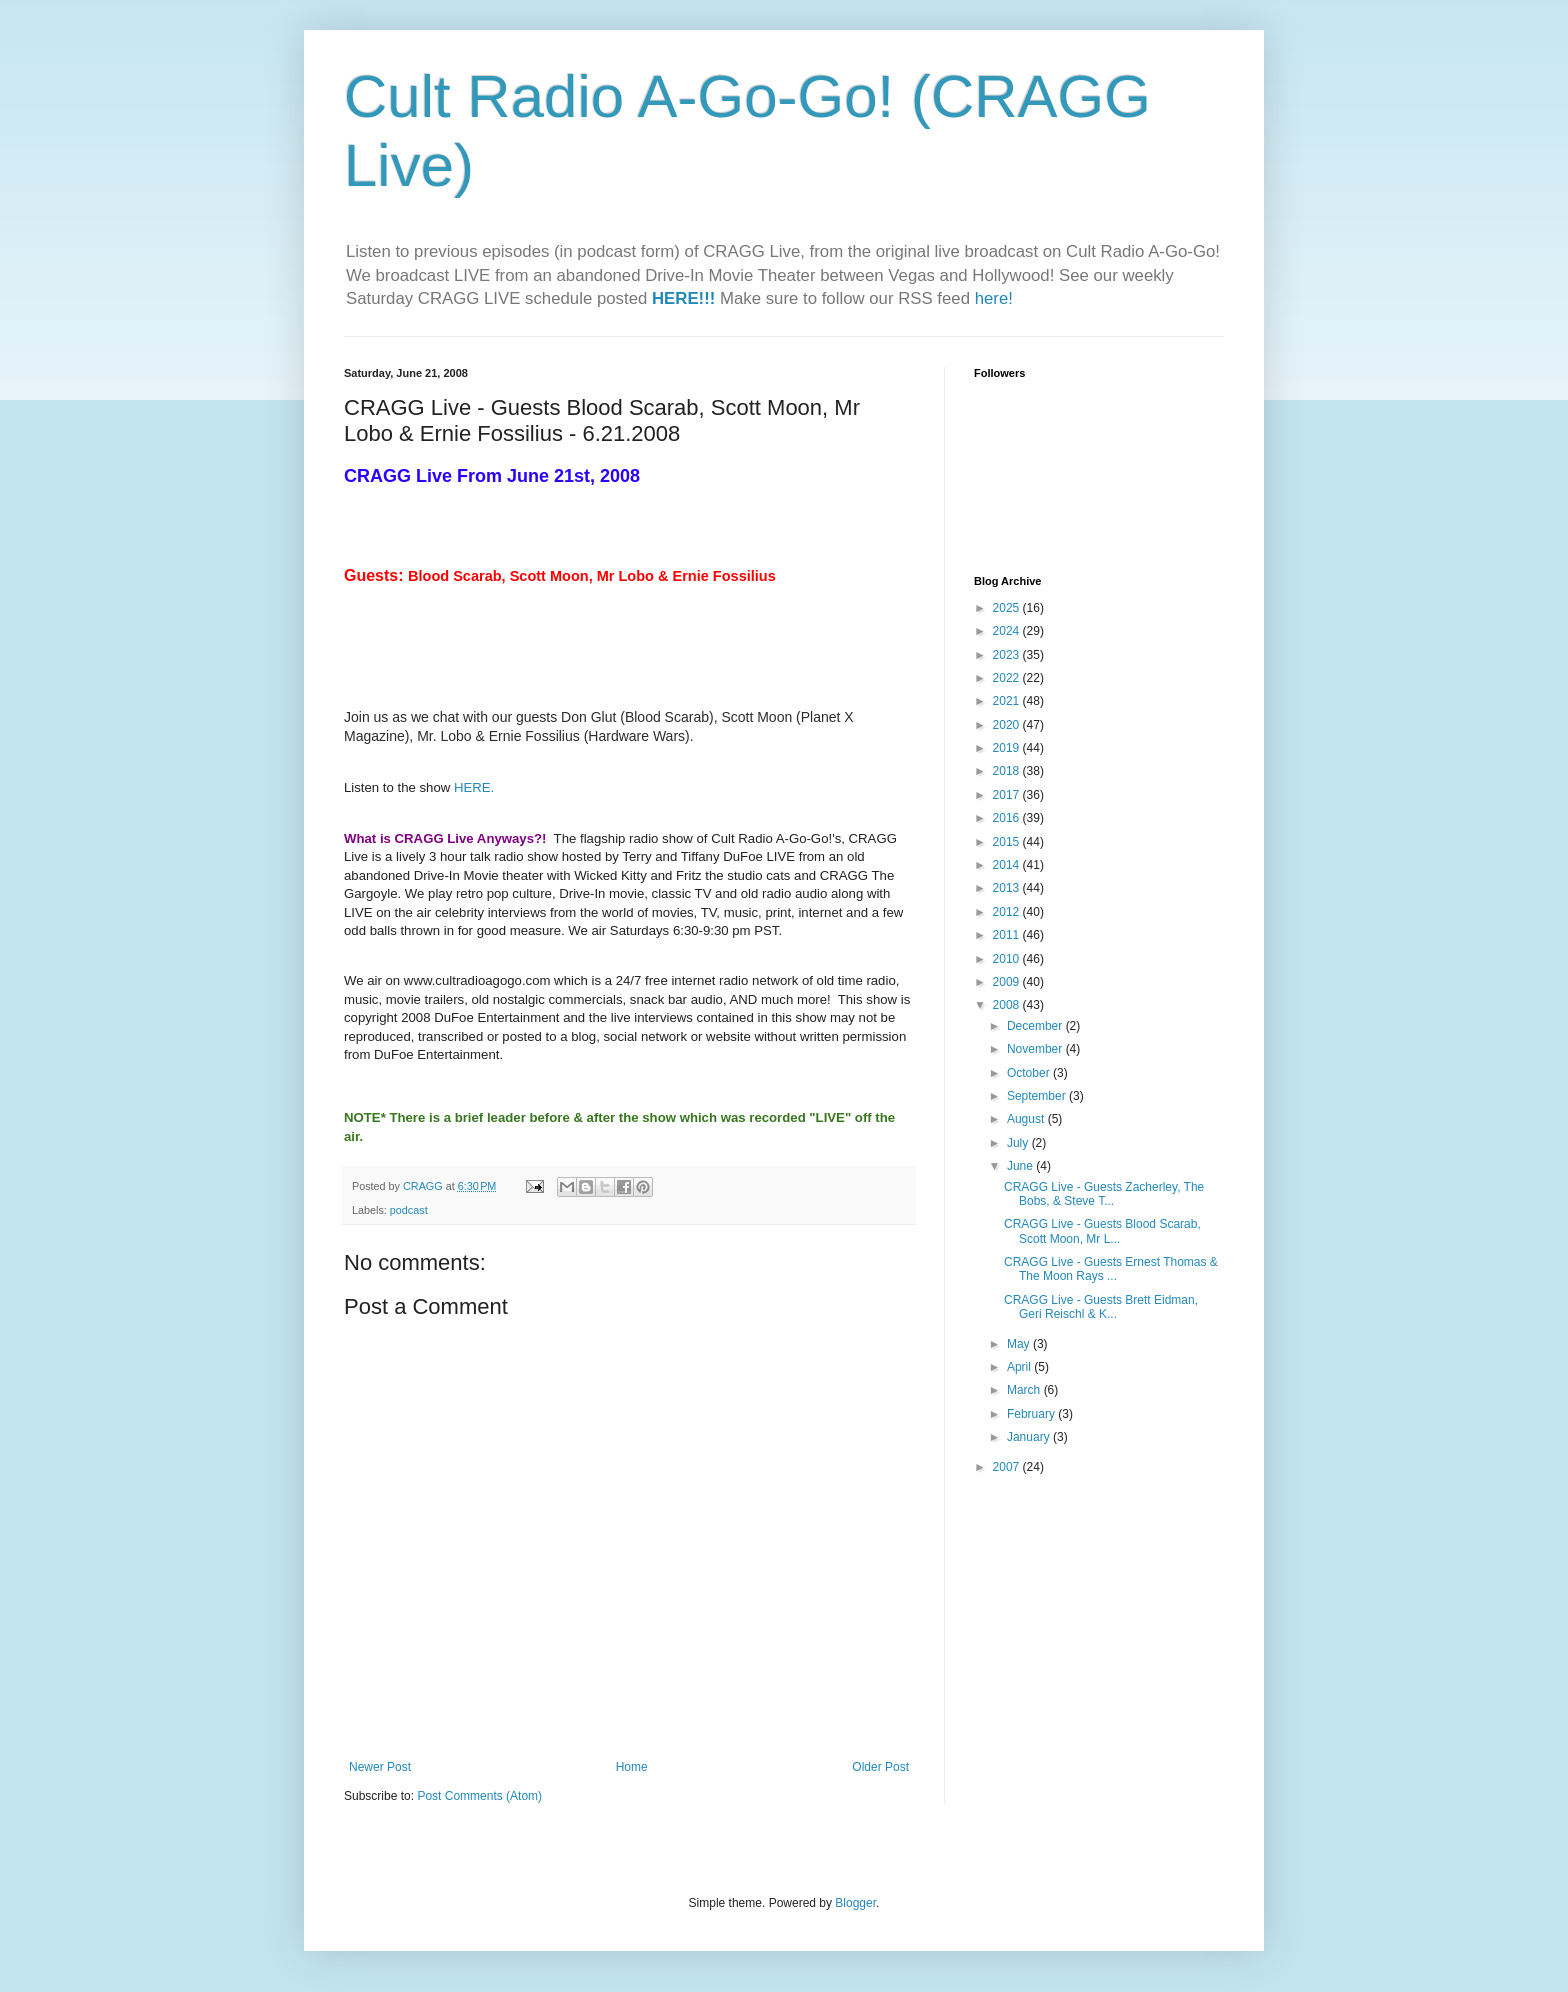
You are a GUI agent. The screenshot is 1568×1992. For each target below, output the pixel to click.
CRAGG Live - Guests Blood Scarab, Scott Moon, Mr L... (1102, 1231)
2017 (1008, 795)
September (1038, 1096)
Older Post (880, 1767)
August (1027, 1119)
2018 (1008, 771)
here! (994, 298)
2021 (1008, 701)
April (1020, 1367)
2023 (1008, 655)
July (1019, 1143)
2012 (1008, 912)
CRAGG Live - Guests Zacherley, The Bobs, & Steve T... (1104, 1194)
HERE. (474, 787)
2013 (1008, 888)
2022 (1008, 678)
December (1036, 1026)
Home (632, 1767)
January (1030, 1437)
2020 (1008, 725)
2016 (1008, 818)
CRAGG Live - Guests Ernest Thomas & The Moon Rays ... (1111, 1269)
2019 (1008, 748)
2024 (1008, 631)
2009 (1008, 982)
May (1020, 1344)
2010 (1008, 959)
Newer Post (380, 1767)
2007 (1008, 1467)
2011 (1008, 935)
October (1030, 1073)
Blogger (855, 1903)
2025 (1008, 608)
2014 (1008, 865)
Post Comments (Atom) (479, 1796)
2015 (1008, 842)
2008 (1008, 1005)
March (1025, 1390)
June (1021, 1166)
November (1036, 1049)
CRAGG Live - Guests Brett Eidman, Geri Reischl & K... (1101, 1307)
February (1032, 1414)
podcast (409, 1210)
